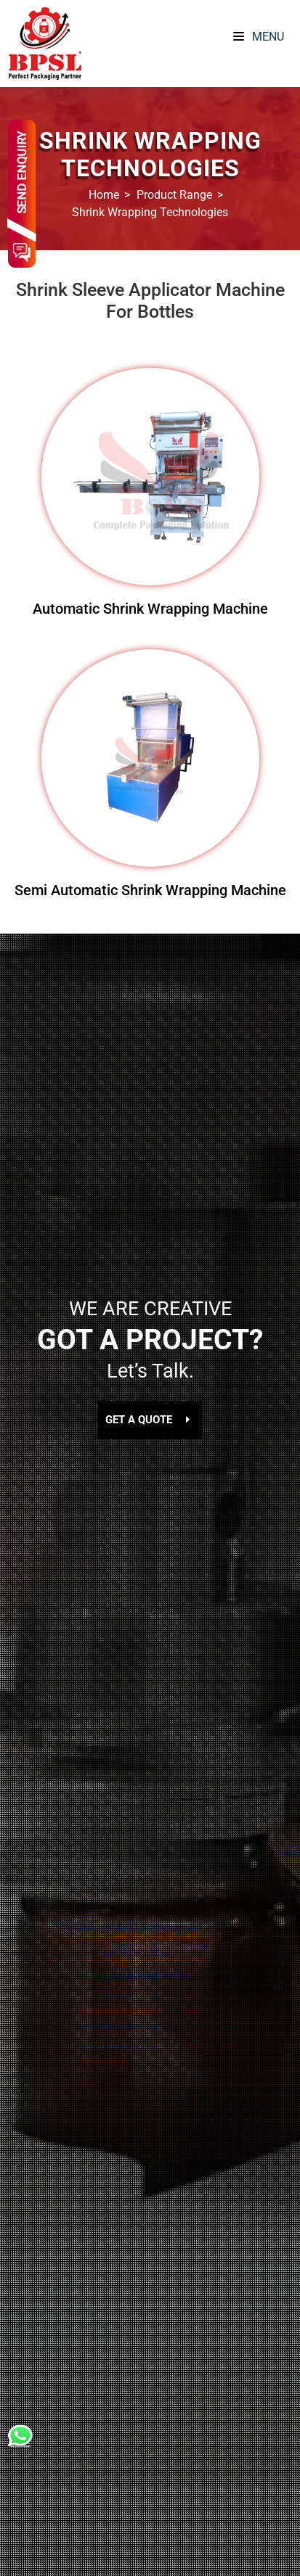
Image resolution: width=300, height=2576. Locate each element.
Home (104, 195)
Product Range (174, 195)
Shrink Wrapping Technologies (150, 212)
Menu (258, 37)
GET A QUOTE (150, 1419)
